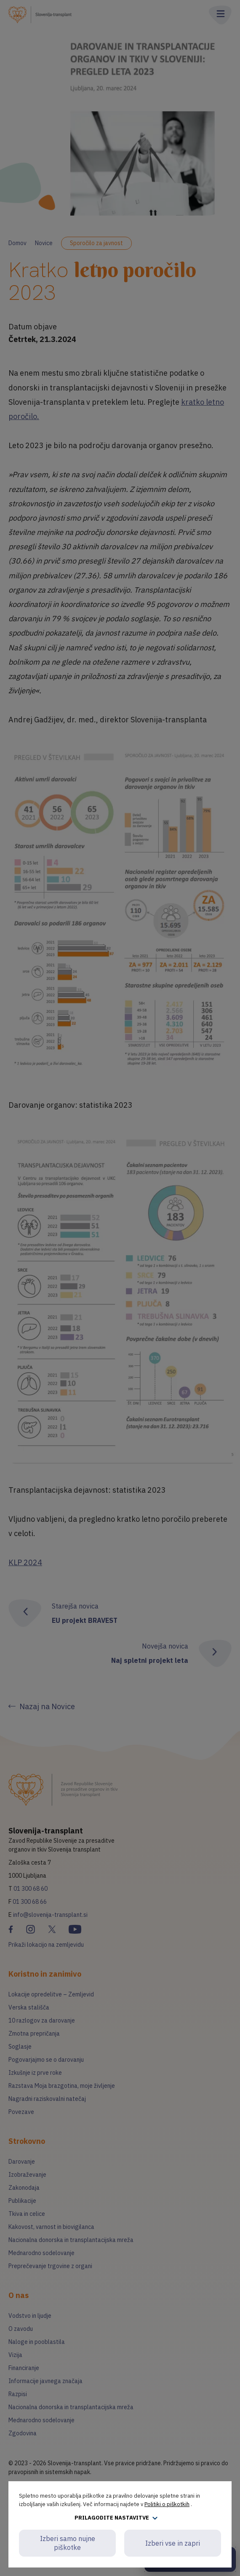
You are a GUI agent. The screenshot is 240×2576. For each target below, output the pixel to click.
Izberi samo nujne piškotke (67, 2543)
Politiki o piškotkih (166, 2504)
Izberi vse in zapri (172, 2543)
